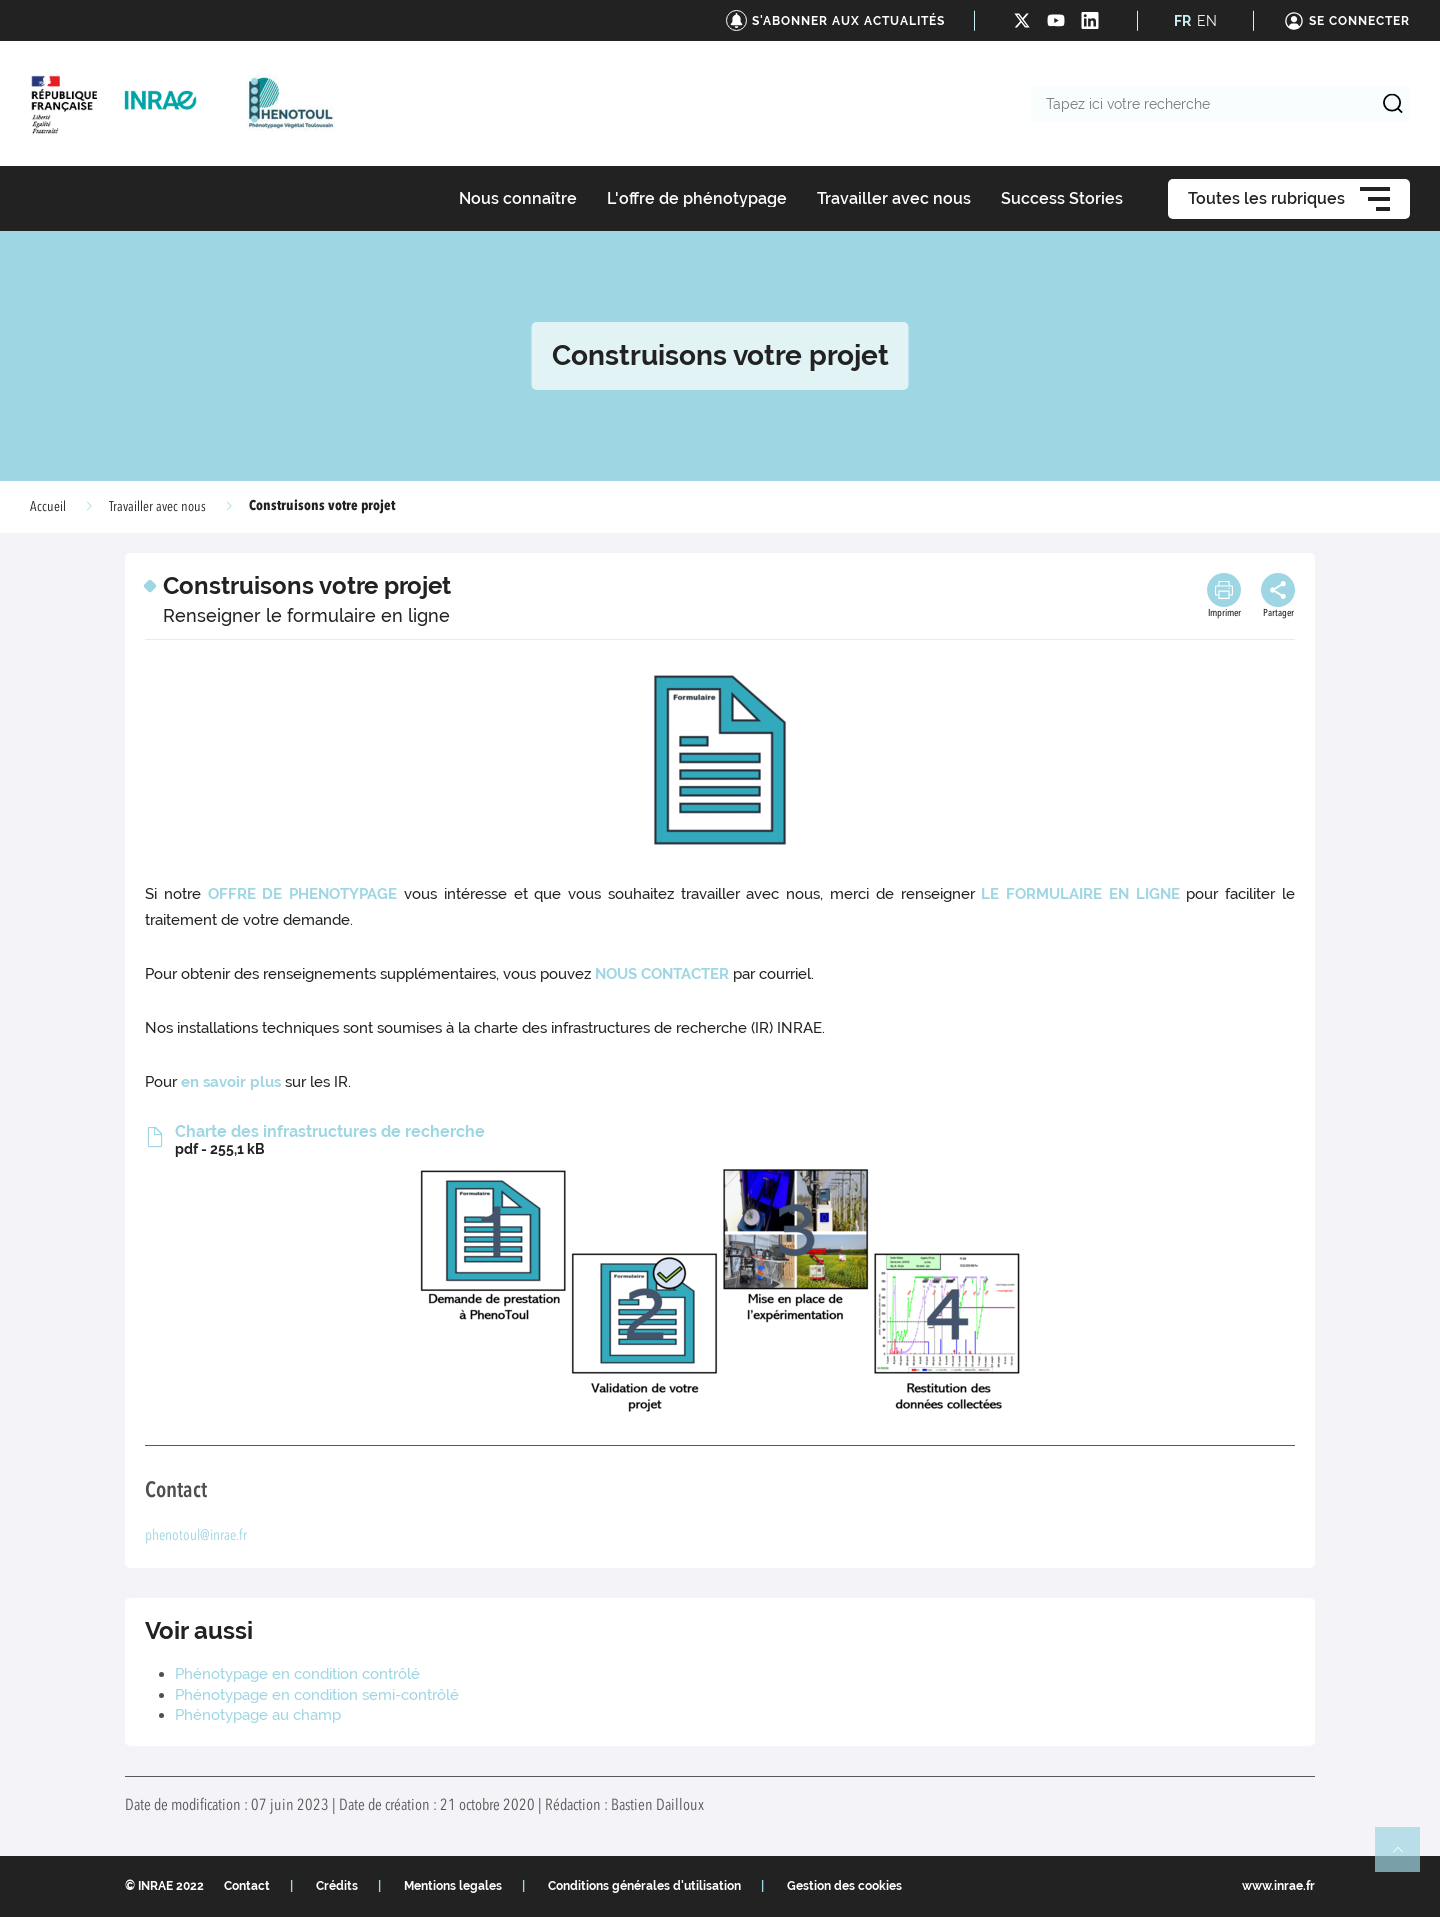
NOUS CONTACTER (662, 974)
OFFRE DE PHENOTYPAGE (303, 894)
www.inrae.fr (1278, 1886)
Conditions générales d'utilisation (644, 1886)
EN (1207, 21)
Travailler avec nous (157, 507)
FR (1182, 21)
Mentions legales (453, 1886)
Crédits (337, 1886)
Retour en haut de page (1406, 1858)
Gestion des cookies (844, 1886)
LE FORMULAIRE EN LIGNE (1080, 894)
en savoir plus (231, 1082)
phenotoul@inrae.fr (196, 1536)
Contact (247, 1886)
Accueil (48, 507)
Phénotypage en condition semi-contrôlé (317, 1695)
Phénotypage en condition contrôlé (297, 1674)
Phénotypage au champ (258, 1715)
